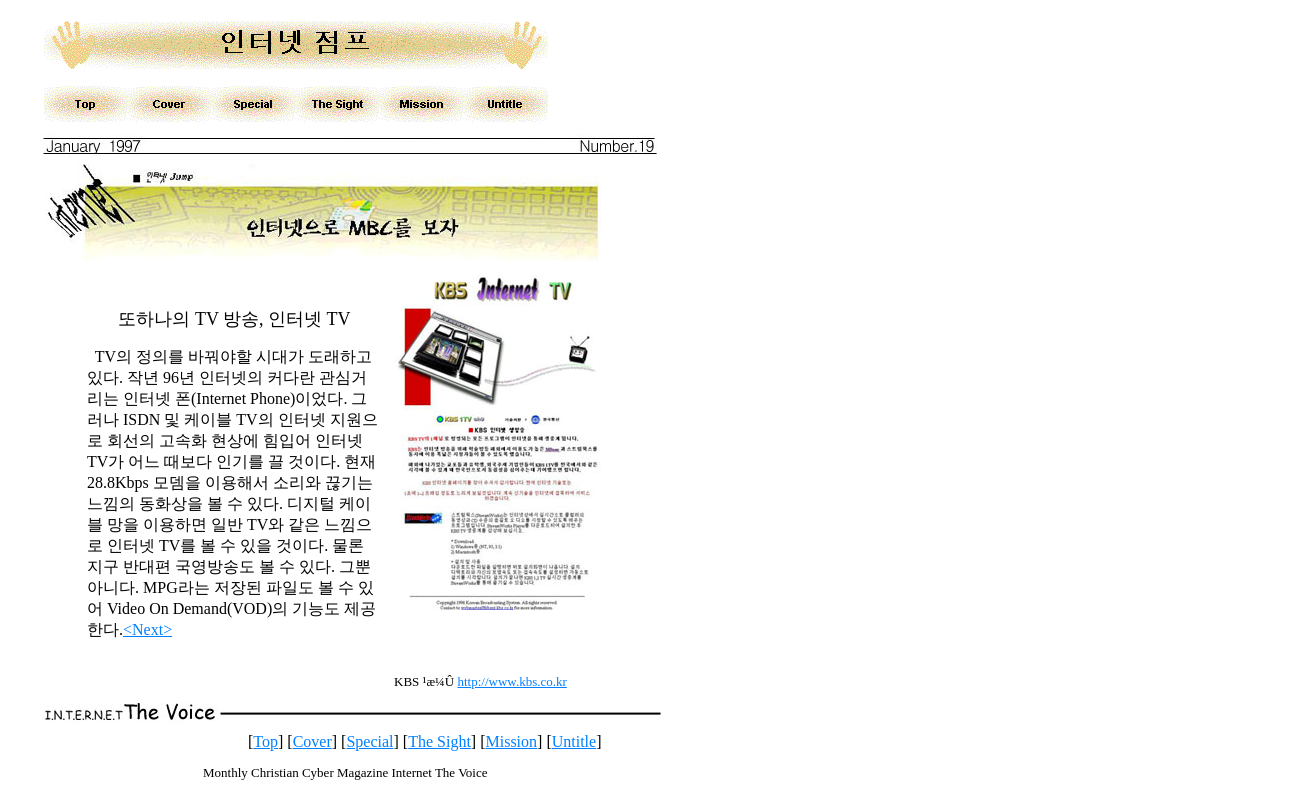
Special (369, 741)
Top (265, 741)
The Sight (439, 741)
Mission (511, 741)
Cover (312, 741)
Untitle (574, 741)
